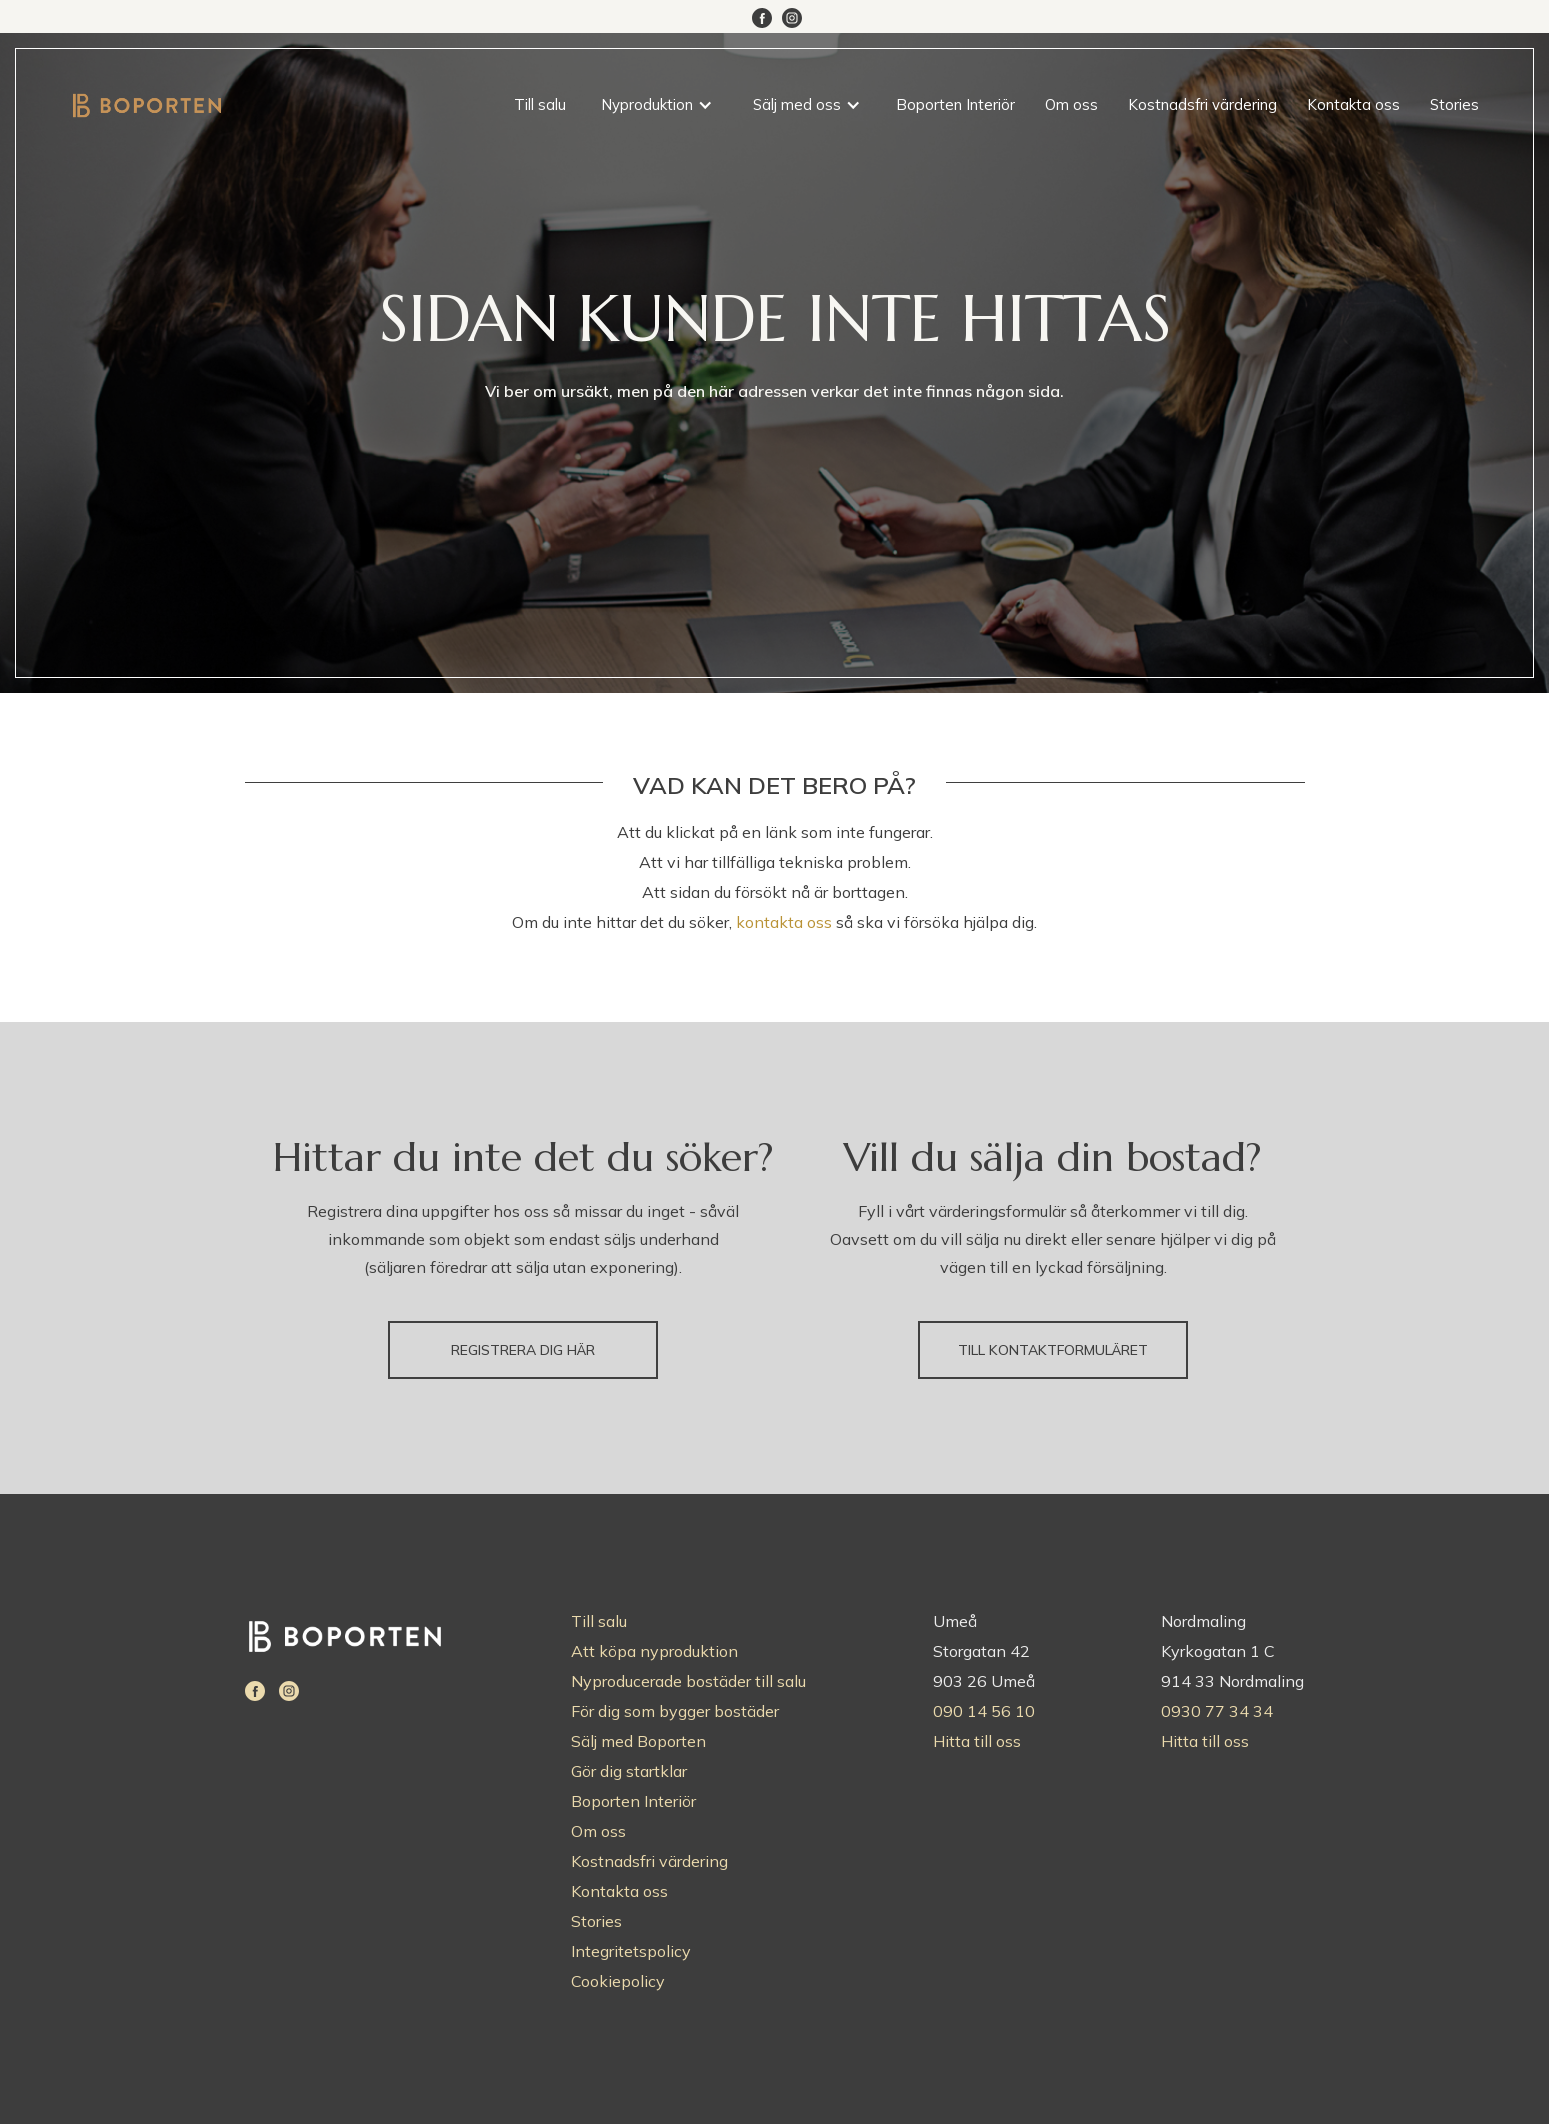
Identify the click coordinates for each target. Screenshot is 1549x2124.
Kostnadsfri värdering (1202, 104)
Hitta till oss (977, 1741)
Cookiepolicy (618, 1981)
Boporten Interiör (955, 104)
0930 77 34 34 (1217, 1711)
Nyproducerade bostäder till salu (688, 1681)
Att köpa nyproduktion (654, 1651)
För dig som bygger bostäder (675, 1711)
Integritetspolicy (631, 1951)
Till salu (540, 104)
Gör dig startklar (629, 1771)
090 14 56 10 (984, 1711)
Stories (1454, 104)
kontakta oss (784, 922)
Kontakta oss (1353, 104)
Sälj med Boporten (638, 1741)
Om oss (1071, 104)
